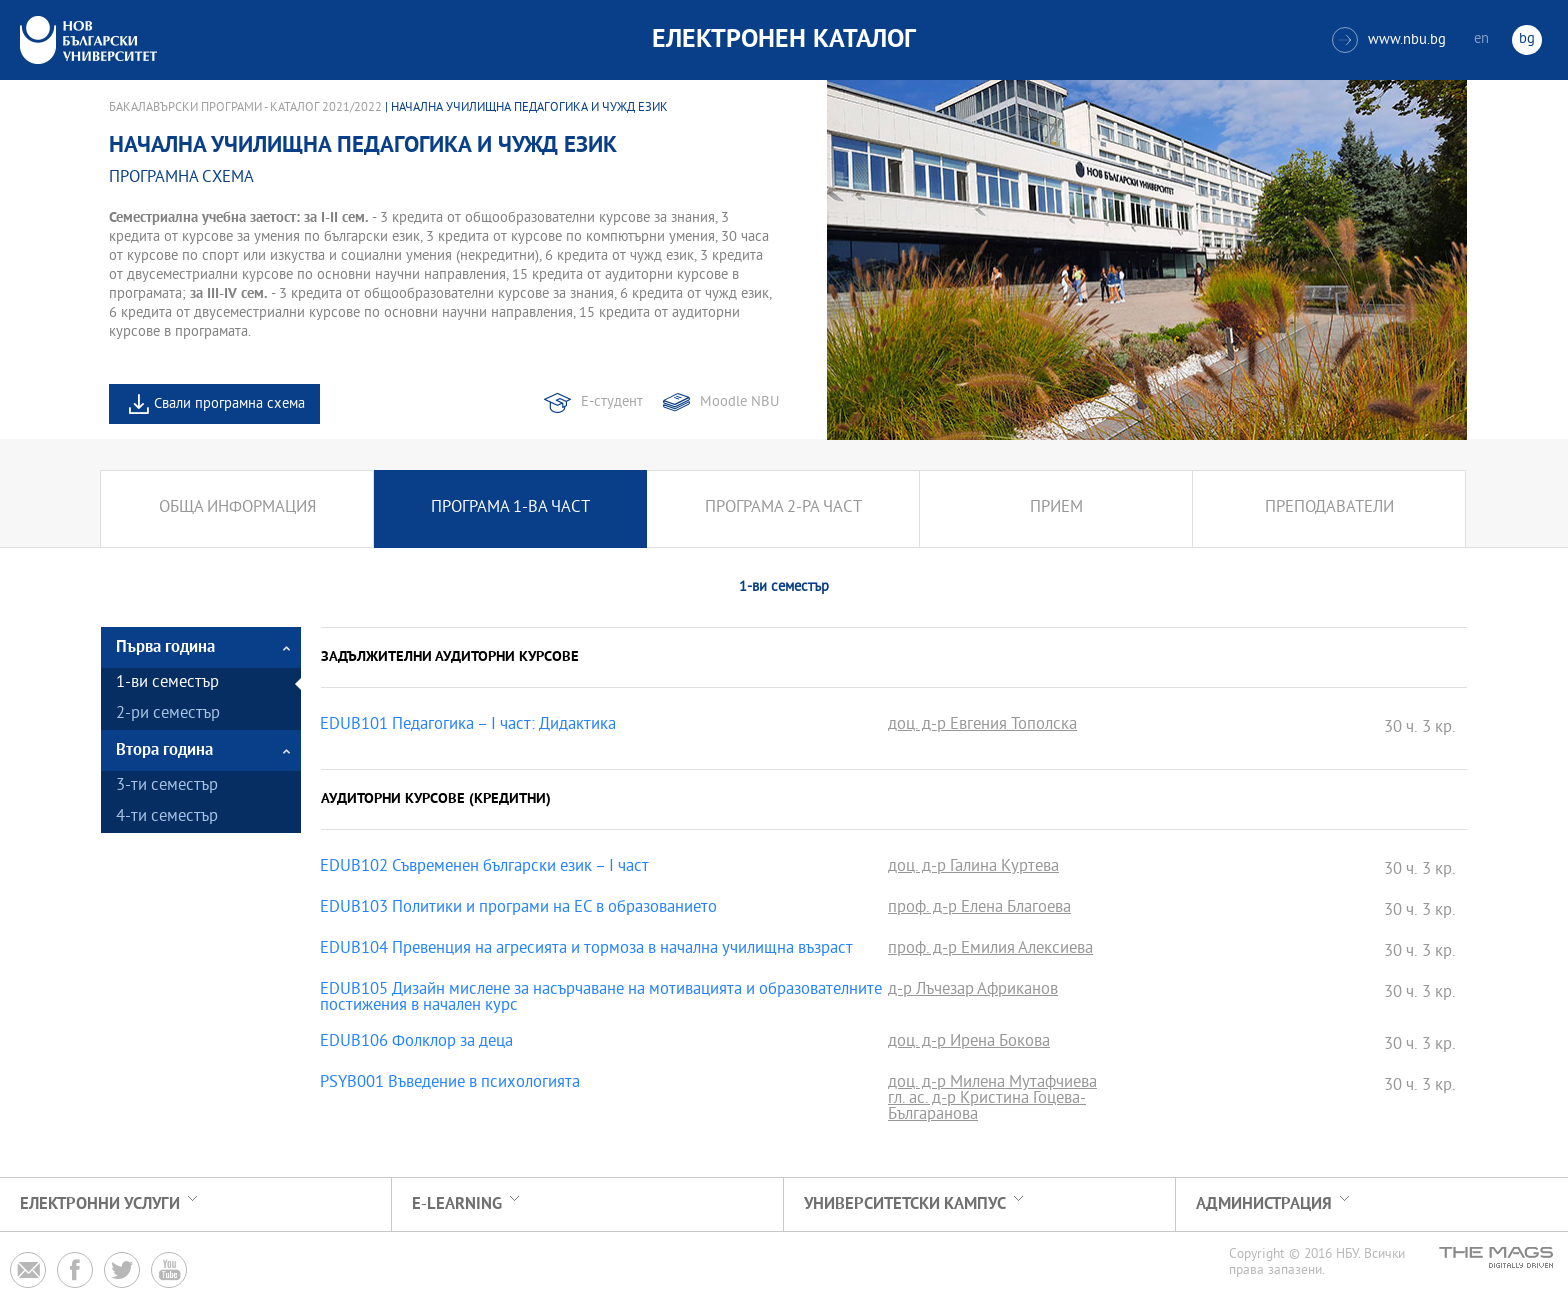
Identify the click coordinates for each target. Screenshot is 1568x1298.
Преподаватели (1329, 508)
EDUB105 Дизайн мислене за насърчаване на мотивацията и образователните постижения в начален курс (601, 999)
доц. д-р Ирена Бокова (969, 1043)
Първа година (165, 647)
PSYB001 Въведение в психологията (450, 1084)
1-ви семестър (167, 683)
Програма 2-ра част (783, 508)
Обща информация (237, 508)
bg (1527, 39)
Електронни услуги (100, 1204)
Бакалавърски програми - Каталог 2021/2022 (245, 108)
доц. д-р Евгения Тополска (982, 726)
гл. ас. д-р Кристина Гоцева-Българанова (987, 1108)
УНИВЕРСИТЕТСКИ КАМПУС (905, 1204)
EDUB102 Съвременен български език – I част (484, 868)
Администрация (1264, 1204)
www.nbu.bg (1389, 40)
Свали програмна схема (229, 404)
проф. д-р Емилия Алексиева (990, 950)
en (1481, 39)
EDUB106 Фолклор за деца (416, 1043)
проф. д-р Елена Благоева (979, 909)
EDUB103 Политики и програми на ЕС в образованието (518, 909)
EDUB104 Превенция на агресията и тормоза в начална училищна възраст (586, 950)
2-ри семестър (168, 714)
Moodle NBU (739, 402)
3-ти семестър (167, 786)
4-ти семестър (167, 817)
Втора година (164, 750)
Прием (1056, 508)
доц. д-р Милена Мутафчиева (992, 1084)
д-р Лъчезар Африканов (973, 991)
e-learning (457, 1204)
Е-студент (612, 402)
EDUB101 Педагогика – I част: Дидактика (468, 726)
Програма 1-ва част (510, 508)
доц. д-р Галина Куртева (973, 868)
